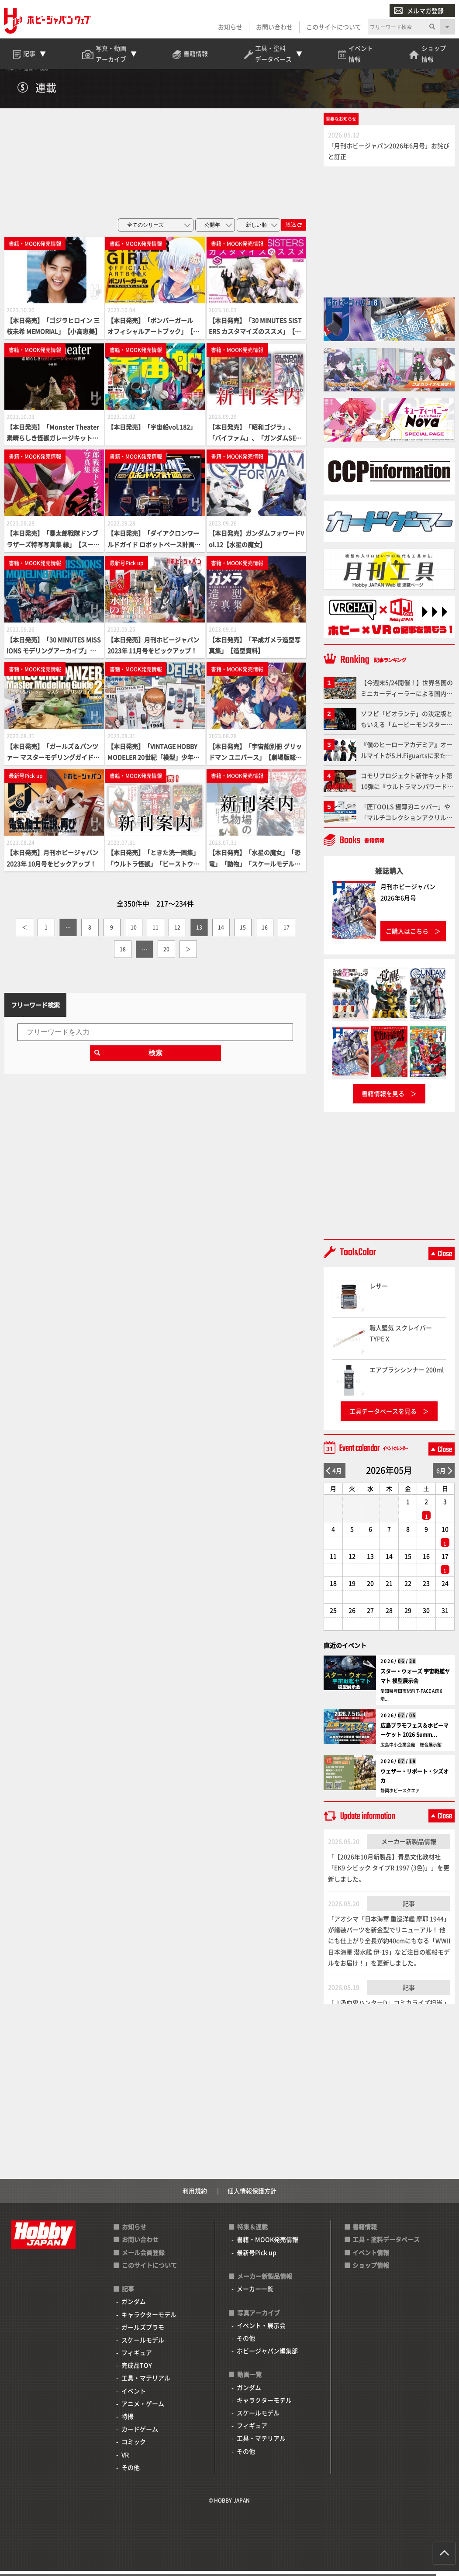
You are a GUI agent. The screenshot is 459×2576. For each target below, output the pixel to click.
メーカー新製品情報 (408, 1846)
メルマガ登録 (418, 10)
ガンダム (133, 2307)
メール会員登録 (143, 2257)
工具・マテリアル (145, 2383)
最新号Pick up (256, 2257)
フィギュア (136, 2357)
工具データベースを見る (383, 1416)
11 (155, 932)
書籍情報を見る (383, 1098)
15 (243, 932)
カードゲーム (139, 2434)
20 (166, 954)
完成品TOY (136, 2370)
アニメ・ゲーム (142, 2408)
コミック (133, 2447)
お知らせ (229, 27)
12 (177, 932)
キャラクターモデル (148, 2319)
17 (286, 932)
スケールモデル (142, 2345)
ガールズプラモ (142, 2332)
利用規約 (195, 2196)
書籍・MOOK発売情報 (267, 2245)
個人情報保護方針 (252, 2196)
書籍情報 (364, 2232)
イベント (133, 2396)
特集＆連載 (252, 2232)
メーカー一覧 (255, 2294)
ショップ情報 (370, 2270)
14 (221, 932)
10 (134, 932)
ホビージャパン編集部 (267, 2355)
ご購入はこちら (407, 936)
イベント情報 (370, 2257)
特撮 (127, 2421)
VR (125, 2459)
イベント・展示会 (261, 2330)
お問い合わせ (273, 27)
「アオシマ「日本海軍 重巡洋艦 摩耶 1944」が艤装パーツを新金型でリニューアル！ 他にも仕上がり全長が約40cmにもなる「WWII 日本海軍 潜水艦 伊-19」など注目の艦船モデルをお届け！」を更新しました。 (389, 1945)
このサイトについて (333, 27)
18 (123, 954)
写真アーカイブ (258, 2317)
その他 (130, 2472)
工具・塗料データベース (386, 2245)
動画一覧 (249, 2379)
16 (265, 932)
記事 (409, 1908)
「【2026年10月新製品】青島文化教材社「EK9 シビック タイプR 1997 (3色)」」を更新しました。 (388, 1873)
